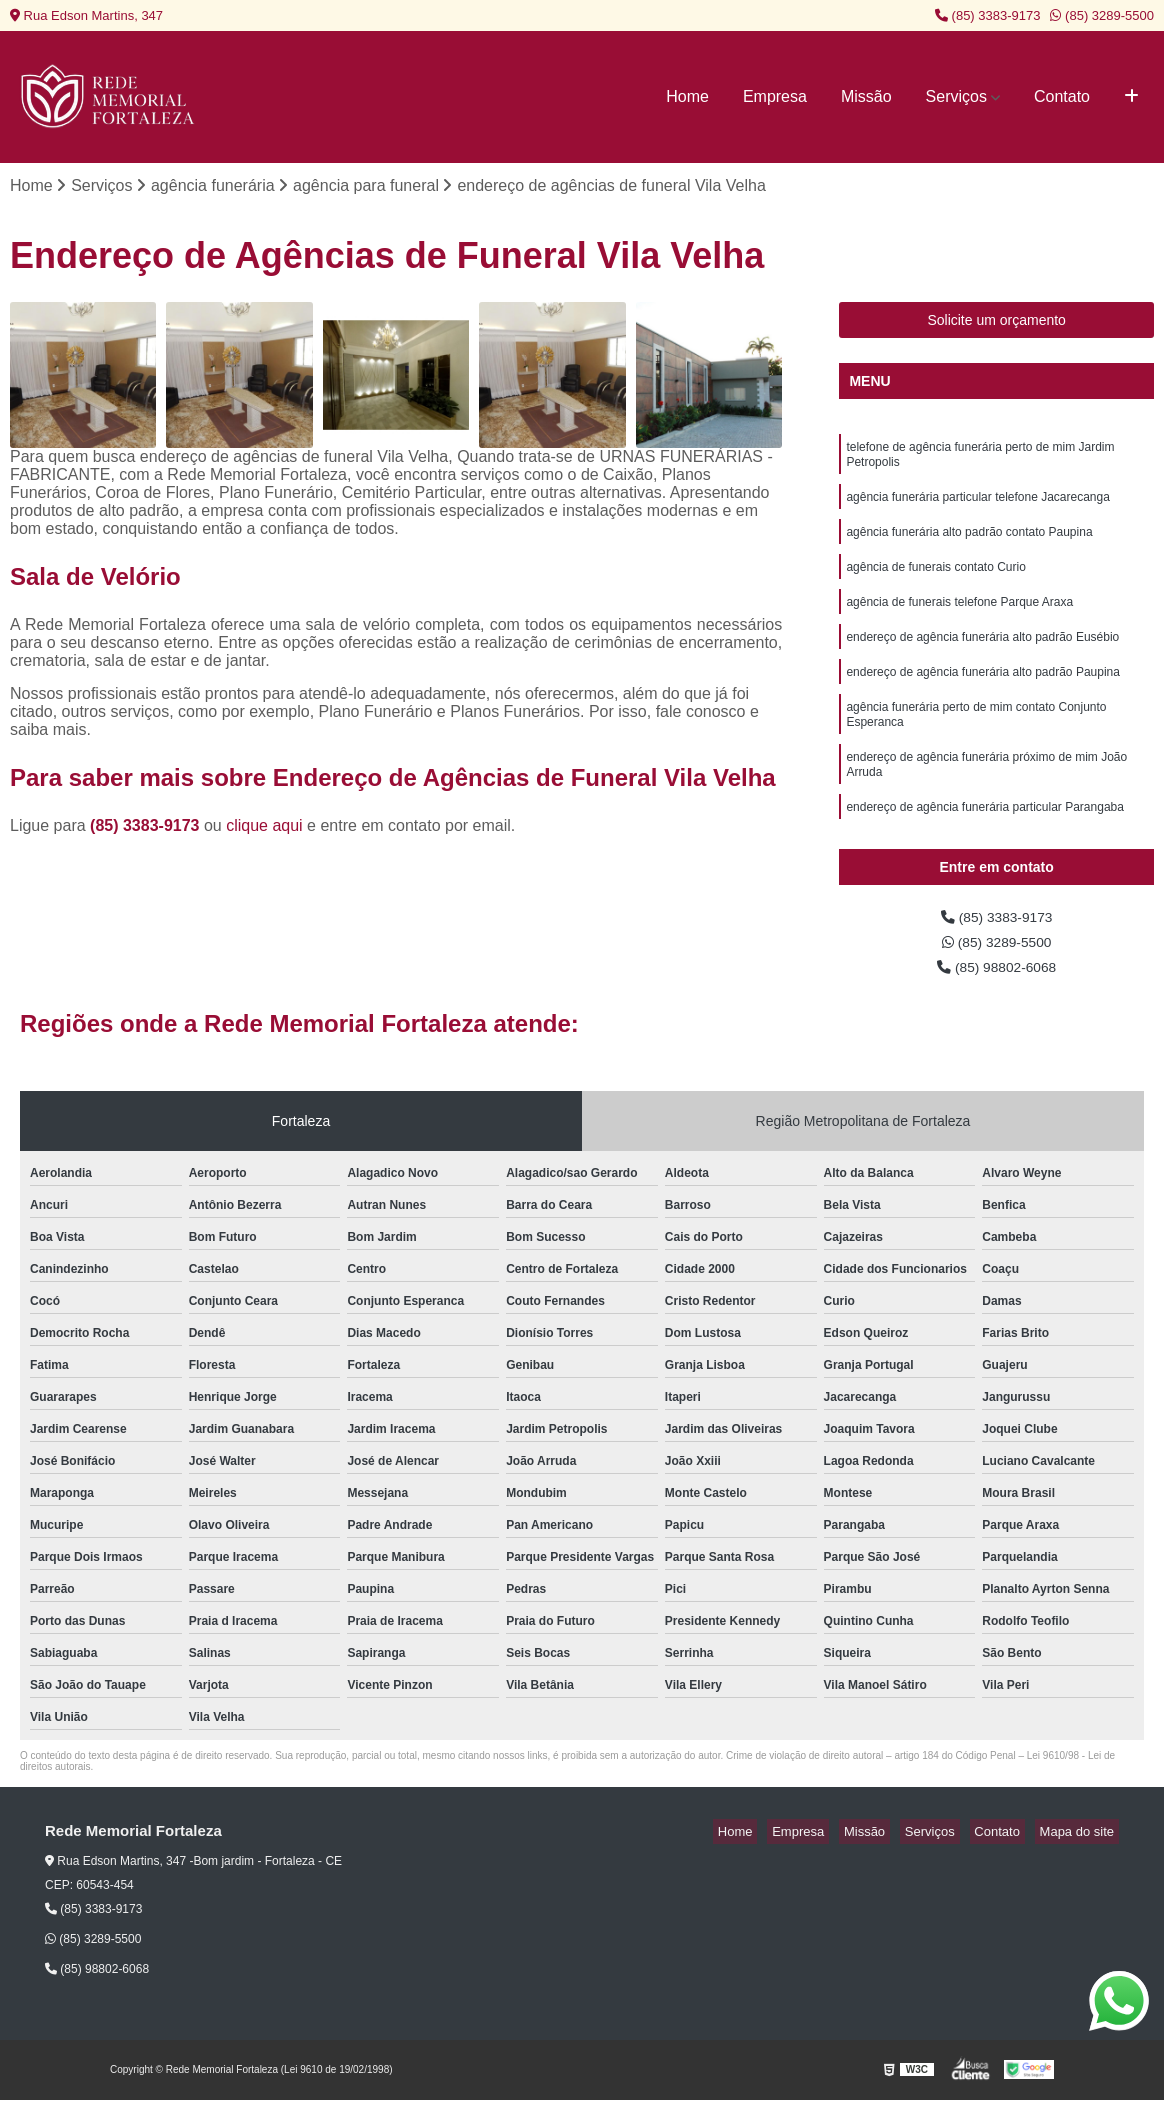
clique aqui (264, 828)
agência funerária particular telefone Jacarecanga (978, 508)
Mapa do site (1081, 1843)
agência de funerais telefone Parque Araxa (959, 622)
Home (687, 96)
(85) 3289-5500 (1102, 15)
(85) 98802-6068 (996, 977)
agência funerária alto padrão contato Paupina (969, 546)
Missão (866, 96)
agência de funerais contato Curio (935, 584)
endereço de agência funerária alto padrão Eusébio (982, 660)
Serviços (956, 96)
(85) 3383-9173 (988, 15)
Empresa (775, 96)
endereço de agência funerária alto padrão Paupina (983, 698)
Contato (1062, 96)
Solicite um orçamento (996, 323)
